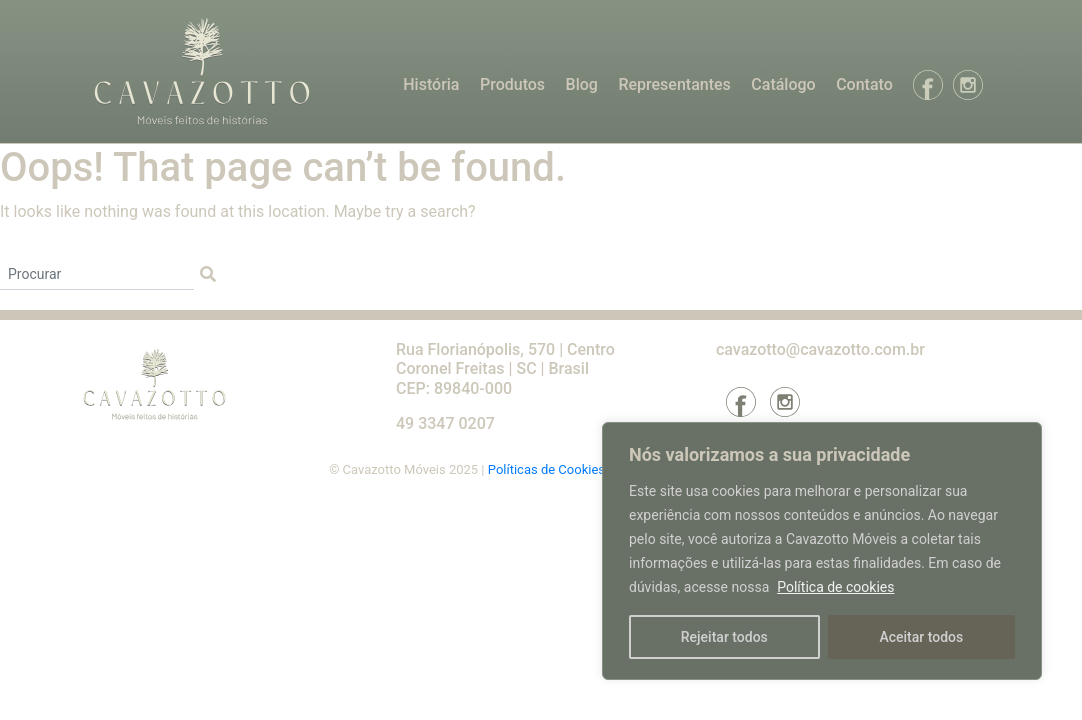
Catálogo (783, 84)
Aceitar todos (921, 637)
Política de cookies (835, 587)
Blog (582, 84)
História (431, 84)
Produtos (512, 84)
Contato (864, 84)
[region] (822, 551)
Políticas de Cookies (548, 469)
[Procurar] (97, 275)
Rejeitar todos (724, 637)
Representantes (674, 84)
